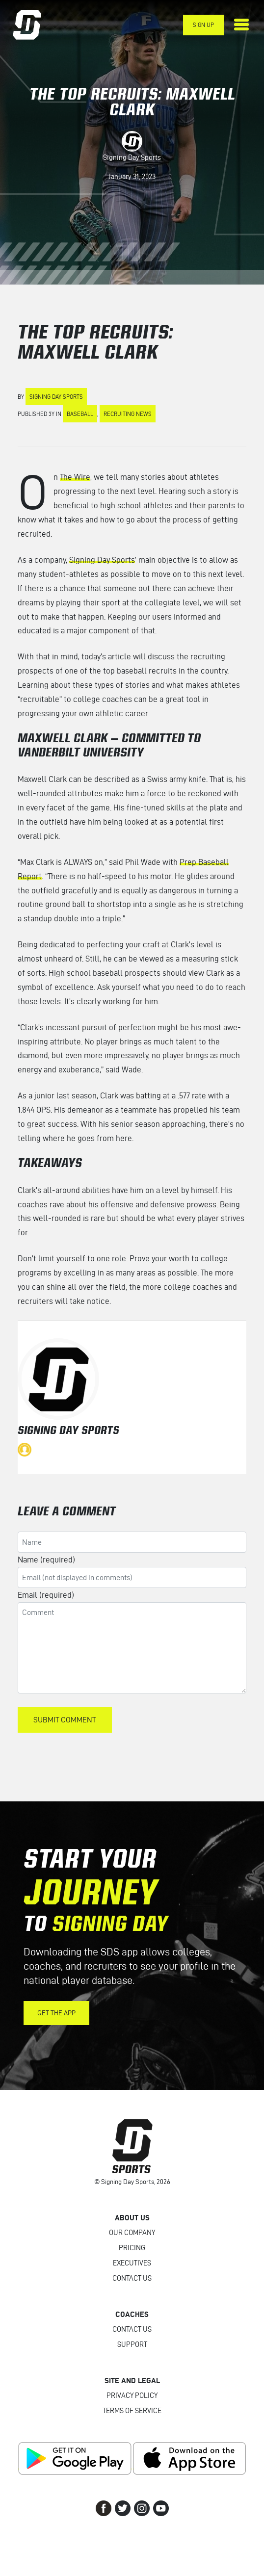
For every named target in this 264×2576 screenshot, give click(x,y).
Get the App (56, 2013)
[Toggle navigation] (241, 24)
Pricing (132, 2248)
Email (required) (46, 1594)
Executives (132, 2263)
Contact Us (132, 2278)
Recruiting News (128, 414)
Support (132, 2344)
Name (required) (46, 1559)
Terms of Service (132, 2411)
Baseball (80, 414)
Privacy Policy (132, 2395)
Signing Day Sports (132, 157)
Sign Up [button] (203, 25)
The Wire (75, 476)
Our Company (132, 2233)
